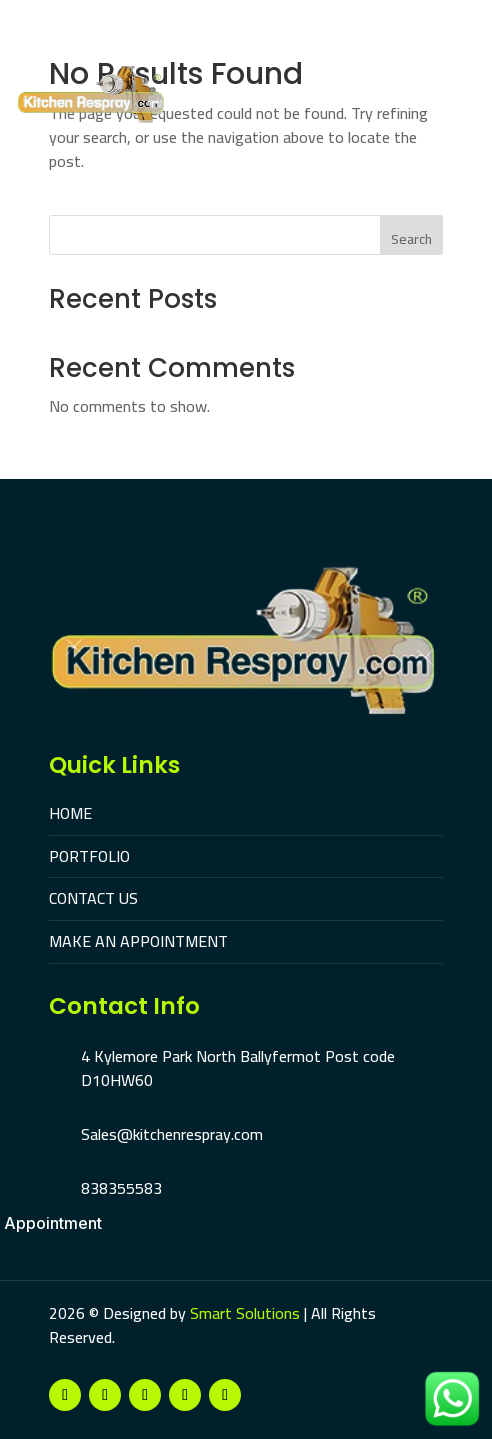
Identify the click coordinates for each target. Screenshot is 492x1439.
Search (411, 239)
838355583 (121, 1188)
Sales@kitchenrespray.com (172, 1134)
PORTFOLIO (89, 856)
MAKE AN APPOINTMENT (138, 941)
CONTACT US (93, 898)
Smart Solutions (245, 1313)
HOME (70, 813)
